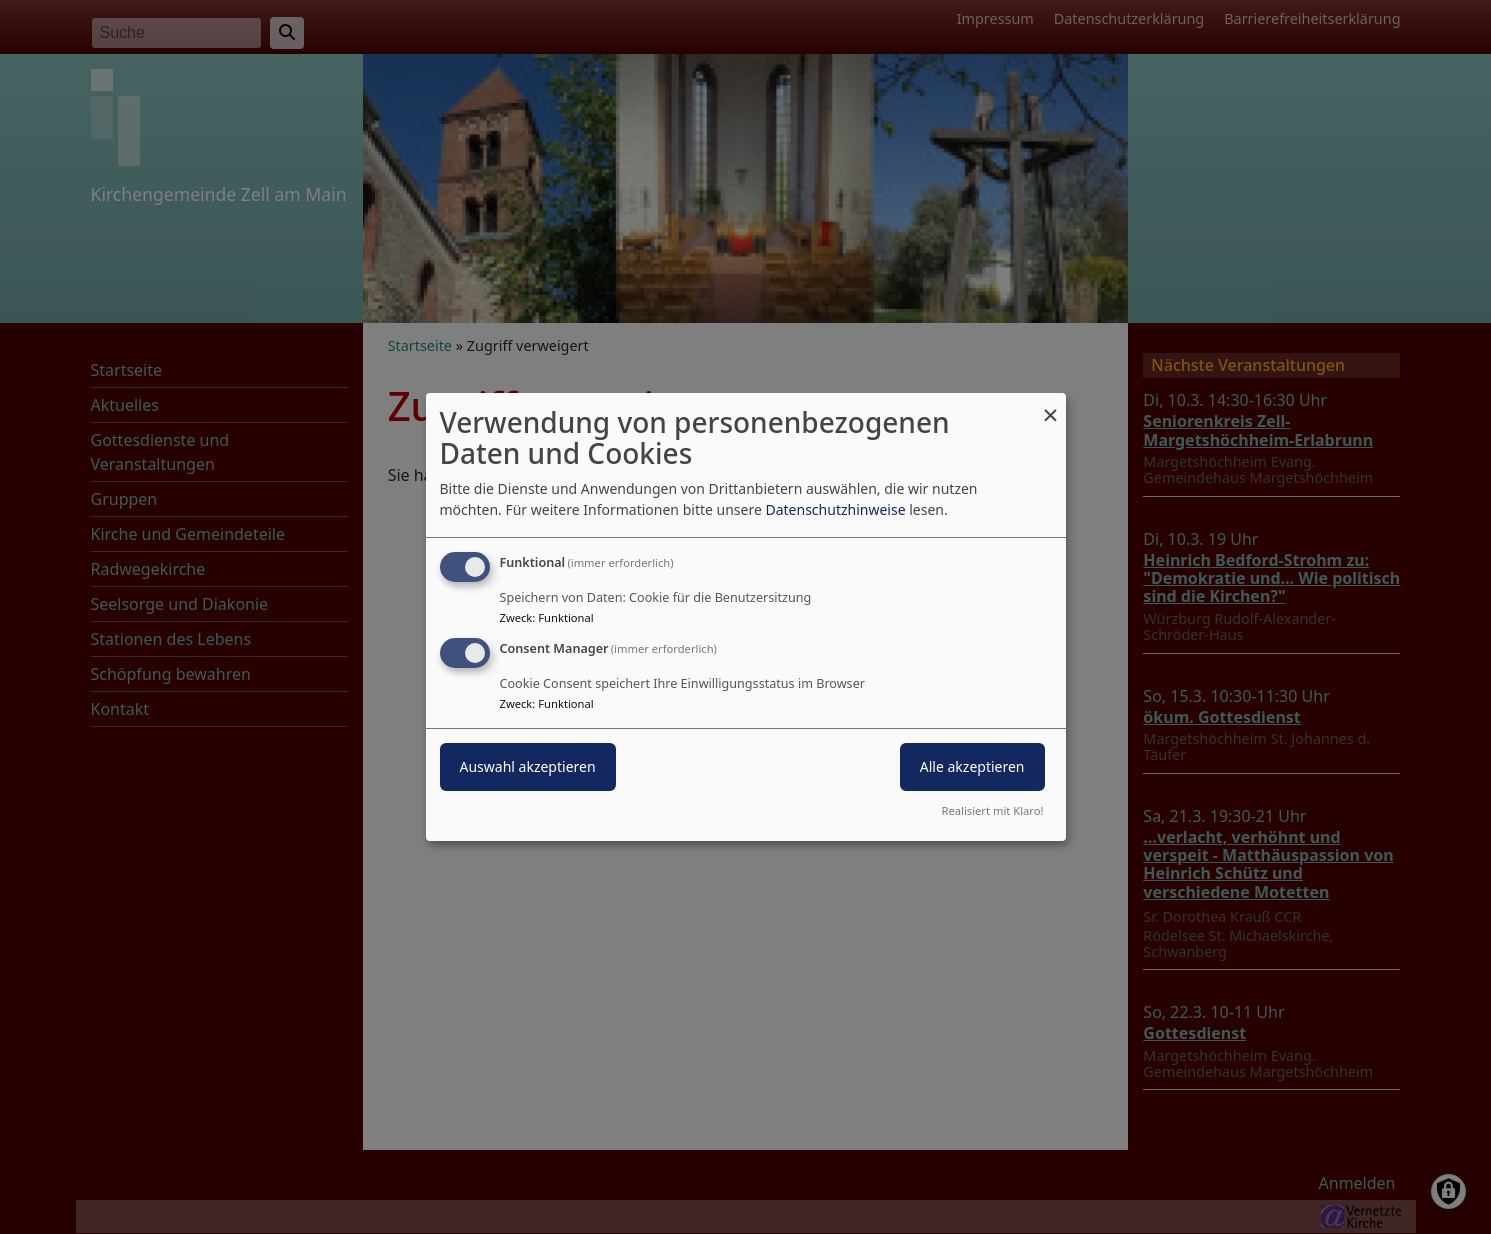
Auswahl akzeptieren (528, 766)
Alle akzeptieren (972, 766)
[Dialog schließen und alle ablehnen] (1051, 405)
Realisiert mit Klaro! (993, 810)
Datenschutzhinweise (835, 509)
